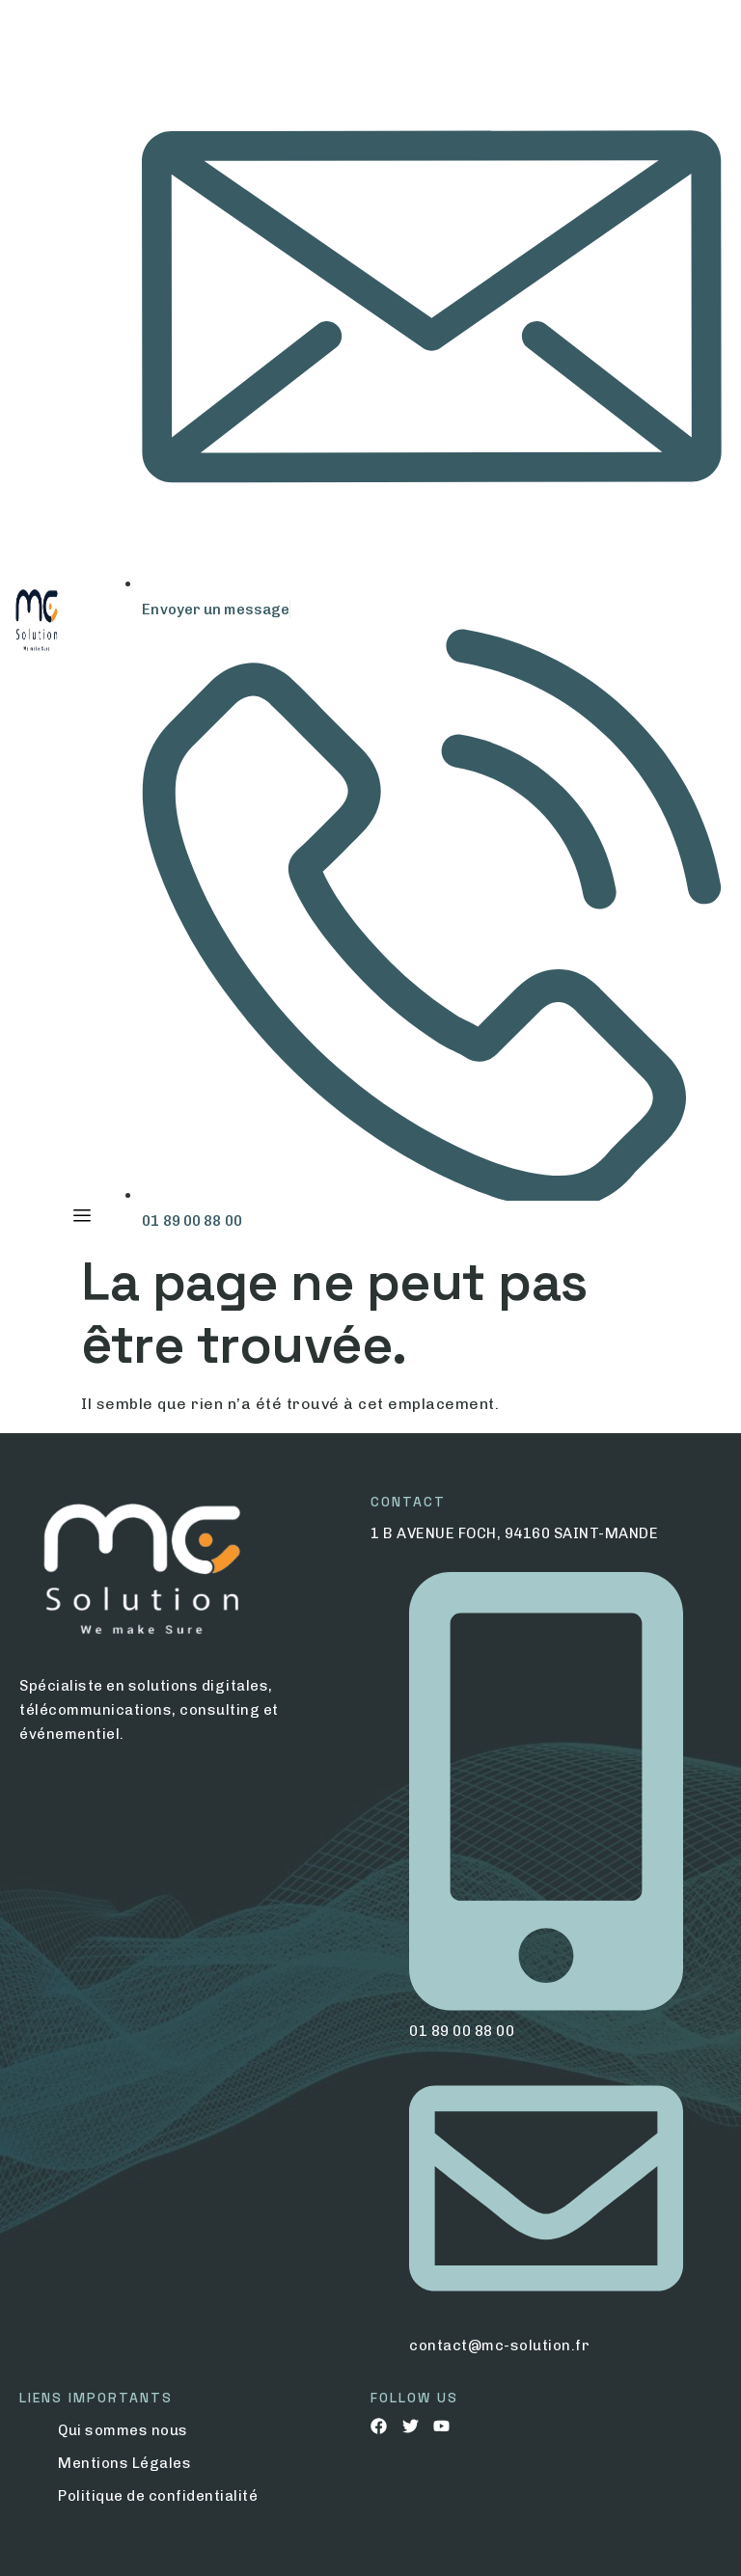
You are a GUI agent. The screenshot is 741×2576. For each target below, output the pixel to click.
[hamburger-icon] (81, 1216)
